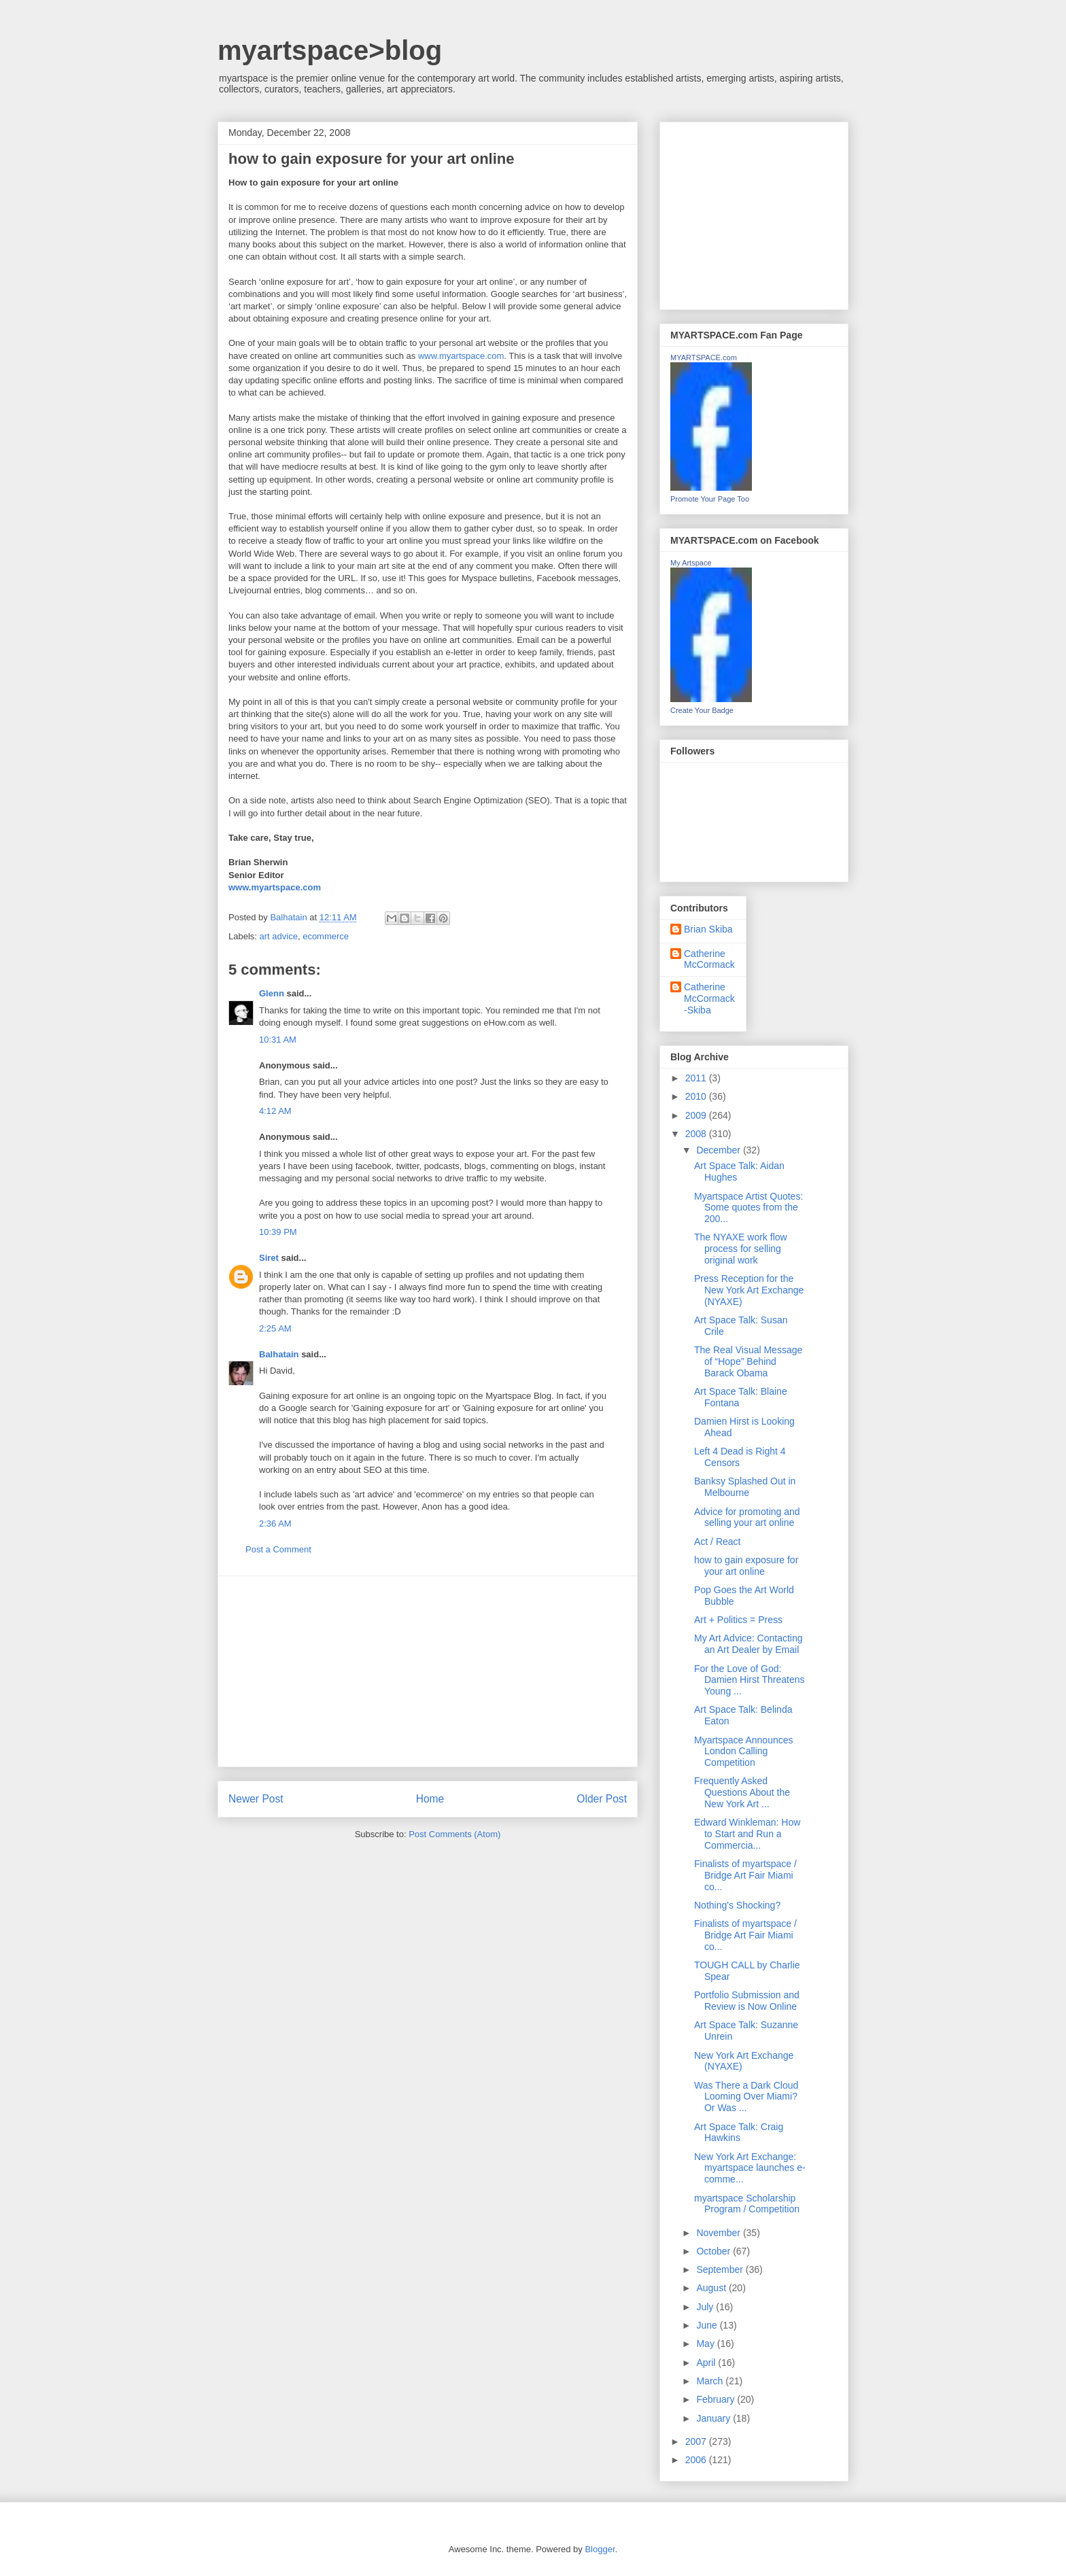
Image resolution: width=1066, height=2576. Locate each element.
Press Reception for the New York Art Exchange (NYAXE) (749, 1290)
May (706, 2343)
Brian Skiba (708, 929)
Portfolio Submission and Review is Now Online (747, 2000)
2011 (697, 1078)
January (714, 2418)
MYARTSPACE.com (703, 357)
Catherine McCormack (709, 959)
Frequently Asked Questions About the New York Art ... (742, 1792)
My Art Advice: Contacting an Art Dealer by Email (748, 1644)
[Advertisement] (428, 1671)
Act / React (717, 1541)
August (712, 2287)
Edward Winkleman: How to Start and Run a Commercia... (747, 1834)
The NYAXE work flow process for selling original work (740, 1249)
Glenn (271, 993)
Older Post (602, 1799)
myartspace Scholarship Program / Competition (747, 2204)
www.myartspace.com (461, 356)
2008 (697, 1133)
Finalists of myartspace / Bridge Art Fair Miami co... (745, 1875)
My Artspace (691, 563)
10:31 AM (277, 1039)
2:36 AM (275, 1523)
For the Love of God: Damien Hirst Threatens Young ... (749, 1680)
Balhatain (279, 1354)
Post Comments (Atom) (454, 1834)
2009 (697, 1115)
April (707, 2362)
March (710, 2380)
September (720, 2269)
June (707, 2325)
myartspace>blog (330, 50)
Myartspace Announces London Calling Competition (743, 1752)
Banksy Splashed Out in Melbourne (744, 1487)
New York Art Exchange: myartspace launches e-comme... (750, 2168)
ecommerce (326, 936)
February (716, 2399)
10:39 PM (278, 1232)
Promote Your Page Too (709, 499)
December (719, 1150)
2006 (697, 2459)
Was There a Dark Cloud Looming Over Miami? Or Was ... (746, 2097)
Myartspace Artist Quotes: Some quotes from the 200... (748, 1208)
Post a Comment (278, 1549)
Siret (269, 1258)
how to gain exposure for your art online (746, 1565)
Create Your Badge (702, 710)
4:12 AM (275, 1111)
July (706, 2306)
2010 (697, 1096)
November (719, 2232)
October (714, 2251)
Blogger (600, 2549)
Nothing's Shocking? (737, 1905)
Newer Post (255, 1799)
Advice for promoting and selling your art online (747, 1517)
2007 (697, 2441)
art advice (279, 936)
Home (430, 1799)
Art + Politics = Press (738, 1619)
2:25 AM (275, 1328)
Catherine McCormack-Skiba (709, 998)
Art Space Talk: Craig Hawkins (738, 2132)
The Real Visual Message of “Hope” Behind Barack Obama (748, 1361)
